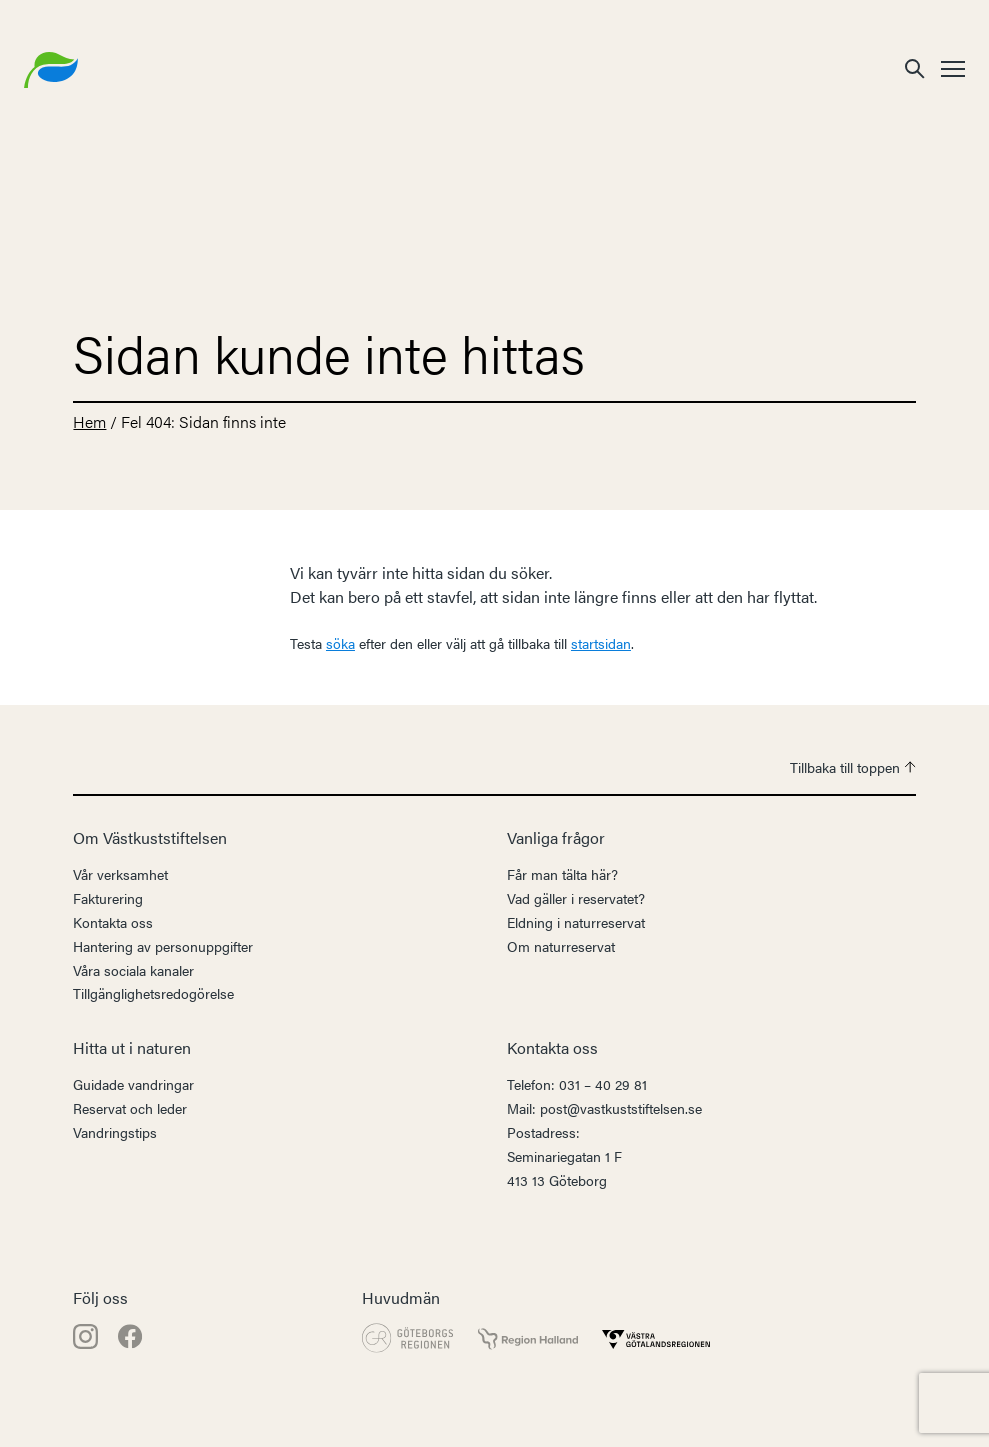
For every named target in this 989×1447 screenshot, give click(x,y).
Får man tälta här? (562, 874)
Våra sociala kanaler (133, 970)
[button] (915, 67)
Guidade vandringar (133, 1084)
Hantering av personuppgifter (163, 946)
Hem (89, 421)
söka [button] (340, 643)
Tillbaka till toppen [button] (853, 767)
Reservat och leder (130, 1108)
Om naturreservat (561, 946)
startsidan (601, 643)
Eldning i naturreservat (576, 922)
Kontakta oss (113, 922)
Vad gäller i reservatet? (576, 898)
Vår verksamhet (120, 874)
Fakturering (108, 898)
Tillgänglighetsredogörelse (153, 993)
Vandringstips (115, 1132)
